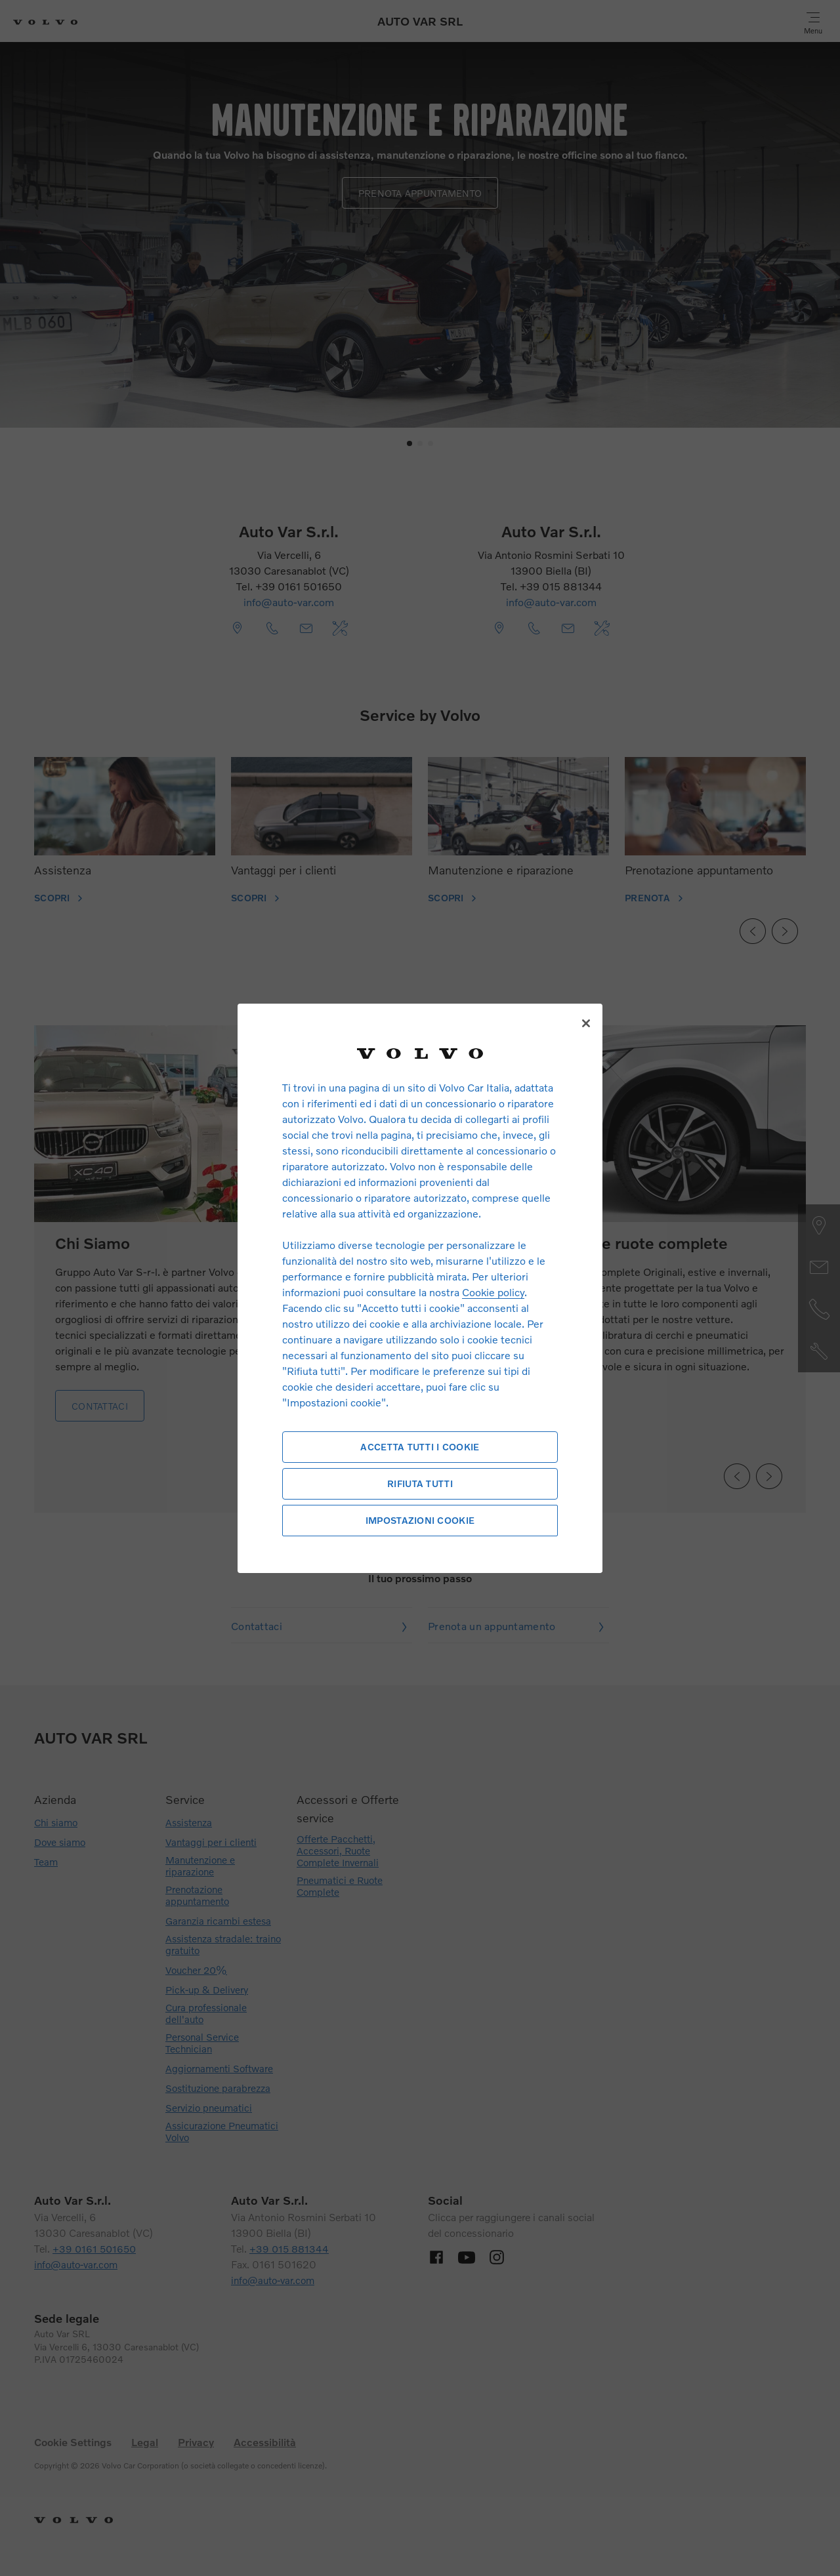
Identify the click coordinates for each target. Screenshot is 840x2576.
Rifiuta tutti (420, 1483)
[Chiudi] (586, 1023)
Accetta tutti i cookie (419, 1446)
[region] (420, 1288)
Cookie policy (493, 1292)
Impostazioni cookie (420, 1520)
